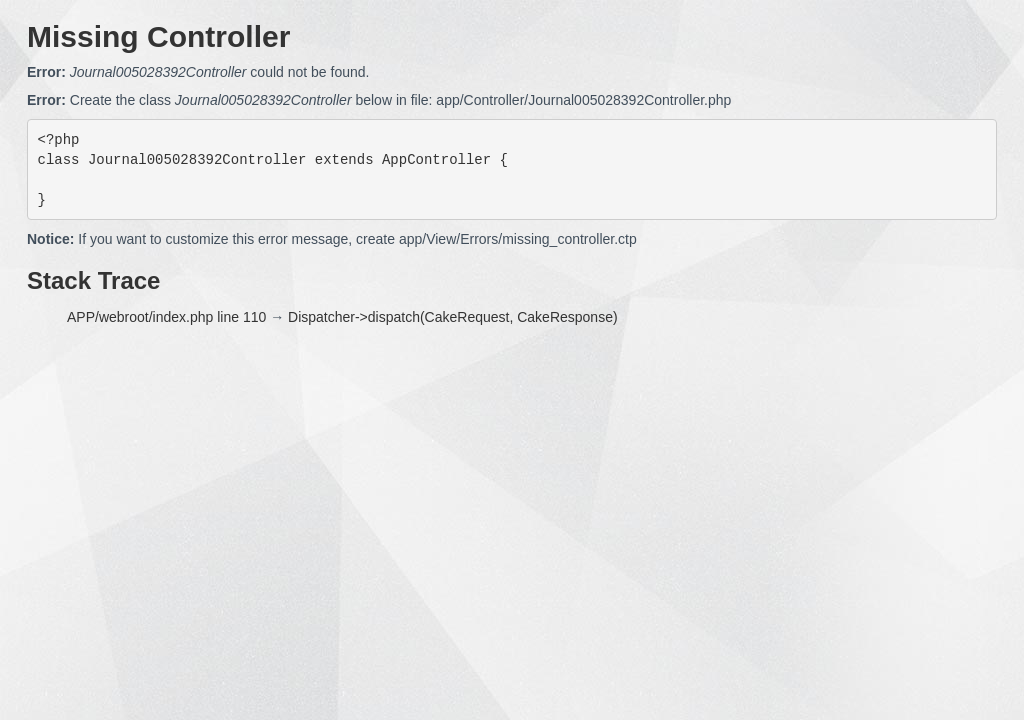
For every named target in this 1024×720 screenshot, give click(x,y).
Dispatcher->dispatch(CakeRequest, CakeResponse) (453, 317)
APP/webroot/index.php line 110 (166, 317)
